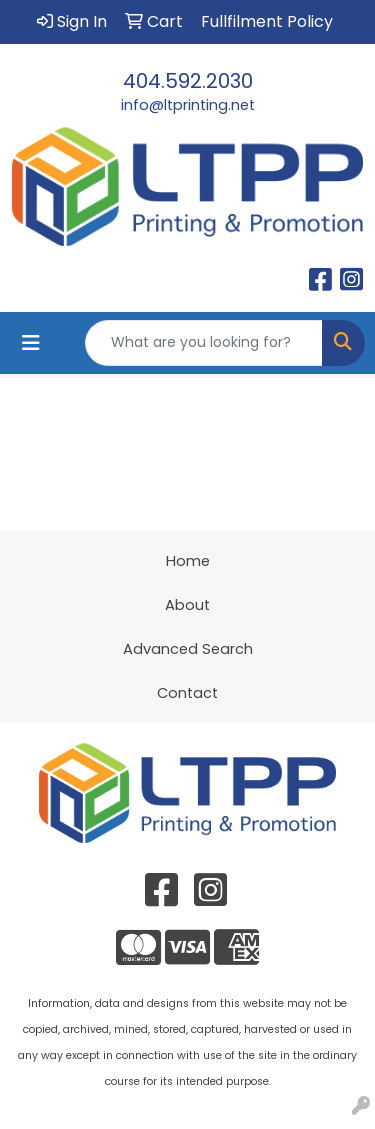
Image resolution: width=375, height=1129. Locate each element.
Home (188, 561)
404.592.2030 (188, 81)
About (187, 605)
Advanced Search (188, 649)
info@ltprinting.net (188, 105)
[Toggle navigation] (31, 343)
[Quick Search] (204, 343)
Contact (187, 693)
